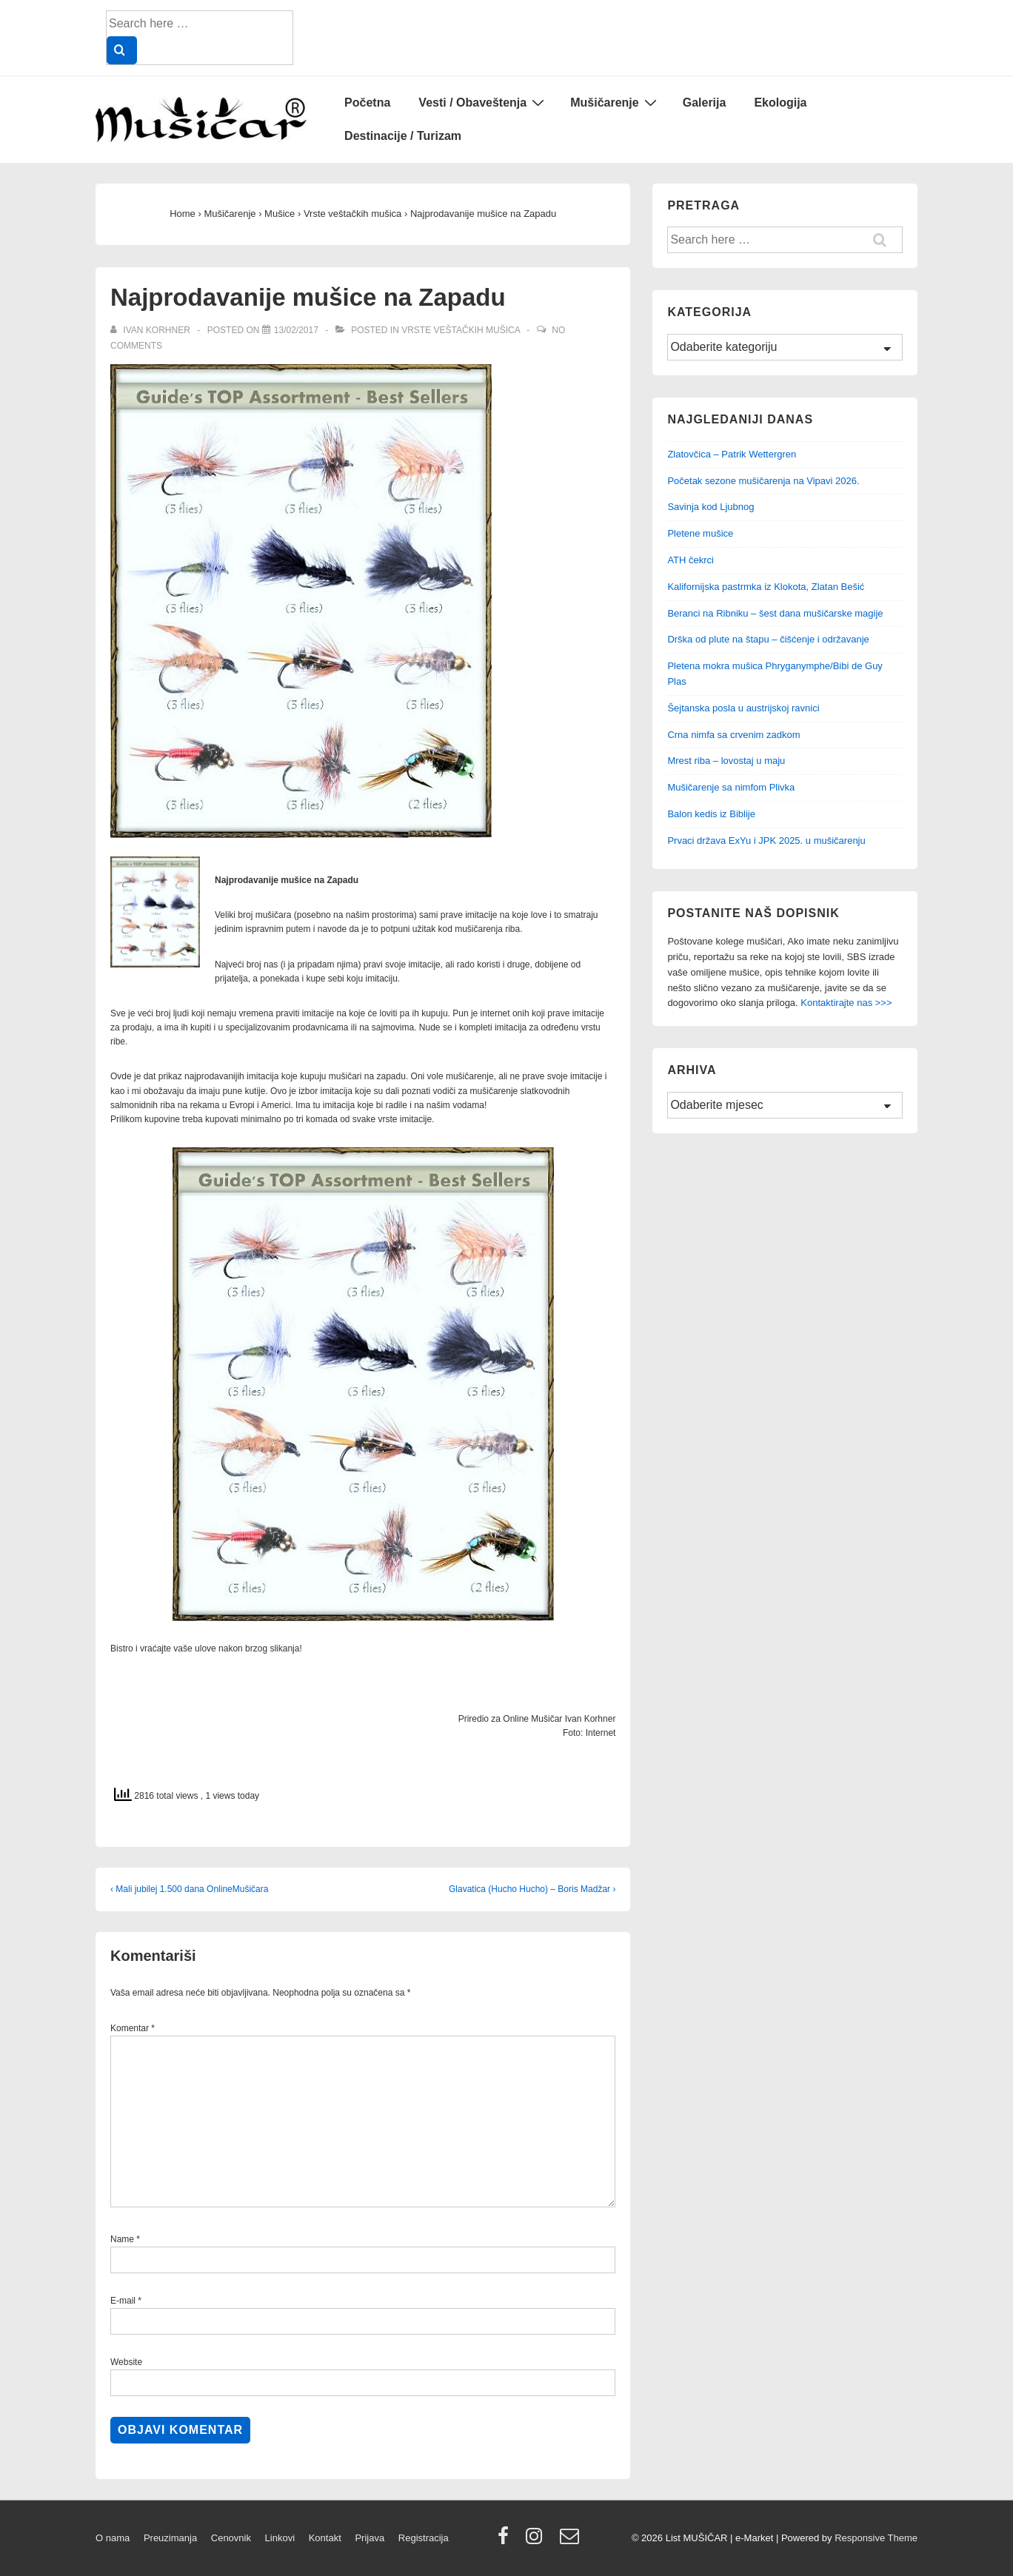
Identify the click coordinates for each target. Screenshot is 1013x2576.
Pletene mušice (700, 533)
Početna (367, 102)
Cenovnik (231, 2537)
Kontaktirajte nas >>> (846, 1002)
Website (126, 2362)
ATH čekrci (690, 560)
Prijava (369, 2537)
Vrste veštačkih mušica (460, 330)
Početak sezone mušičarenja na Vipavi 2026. (763, 480)
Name (122, 2239)
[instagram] (537, 2540)
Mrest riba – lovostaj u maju (726, 760)
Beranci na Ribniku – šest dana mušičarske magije (775, 613)
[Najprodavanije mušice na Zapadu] (296, 330)
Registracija (423, 2537)
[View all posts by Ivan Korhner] (151, 330)
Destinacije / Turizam (402, 136)
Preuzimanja (170, 2537)
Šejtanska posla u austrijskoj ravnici (743, 708)
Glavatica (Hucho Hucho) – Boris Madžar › (532, 1889)
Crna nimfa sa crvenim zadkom (733, 734)
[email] (571, 2540)
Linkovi (280, 2537)
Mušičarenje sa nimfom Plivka (731, 787)
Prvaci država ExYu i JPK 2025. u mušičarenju (766, 840)
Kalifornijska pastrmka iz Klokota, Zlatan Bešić (765, 586)
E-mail (123, 2300)
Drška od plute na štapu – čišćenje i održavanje (768, 639)
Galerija (704, 102)
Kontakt (325, 2537)
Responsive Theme (876, 2537)
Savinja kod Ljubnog (710, 506)
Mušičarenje (615, 102)
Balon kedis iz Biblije (711, 813)
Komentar (132, 2028)
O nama (113, 2537)
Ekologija (780, 102)
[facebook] (506, 2540)
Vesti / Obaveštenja (483, 102)
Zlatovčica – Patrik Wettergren (731, 454)
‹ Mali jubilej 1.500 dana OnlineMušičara (189, 1889)
